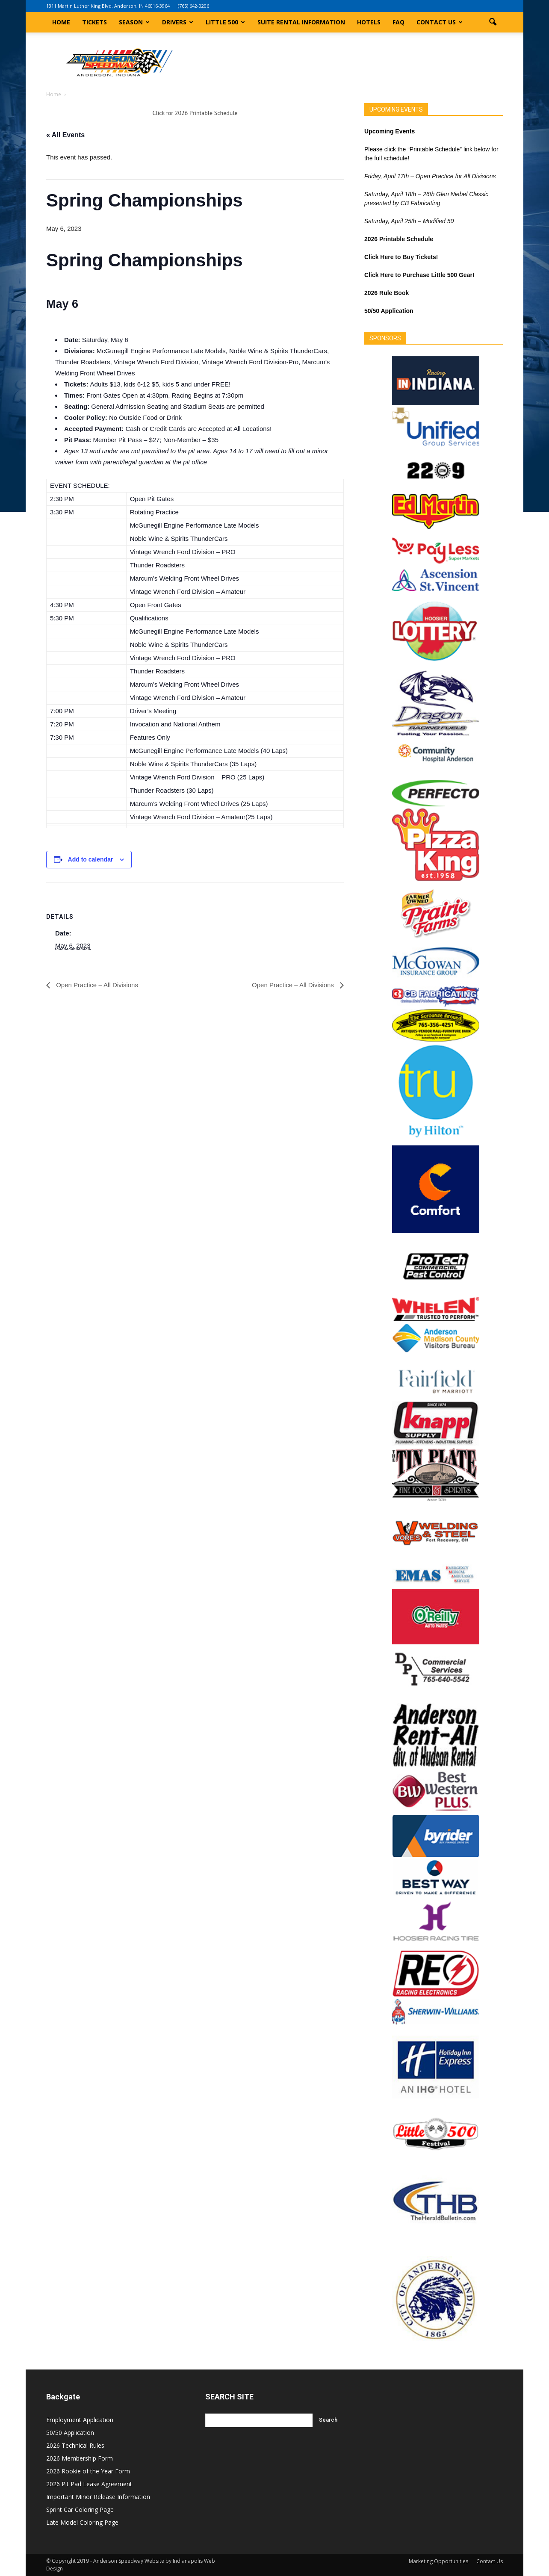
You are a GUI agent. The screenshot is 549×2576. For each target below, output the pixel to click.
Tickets (94, 22)
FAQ (398, 22)
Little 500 (225, 22)
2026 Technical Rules (75, 2445)
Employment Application (79, 2420)
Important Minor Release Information (98, 2497)
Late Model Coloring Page (82, 2522)
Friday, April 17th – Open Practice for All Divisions (430, 176)
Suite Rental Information (301, 22)
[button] (492, 22)
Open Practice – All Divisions (96, 984)
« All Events (65, 135)
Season (134, 22)
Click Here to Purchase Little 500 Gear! (419, 274)
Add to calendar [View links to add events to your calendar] (90, 859)
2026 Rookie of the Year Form (88, 2471)
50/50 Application (70, 2432)
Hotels (369, 22)
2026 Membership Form (79, 2458)
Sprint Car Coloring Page (80, 2509)
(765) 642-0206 (193, 6)
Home (61, 22)
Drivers (177, 22)
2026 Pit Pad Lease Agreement (89, 2484)
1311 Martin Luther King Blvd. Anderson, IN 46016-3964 (108, 6)
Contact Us (439, 22)
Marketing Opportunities (438, 2561)
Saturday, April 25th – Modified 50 (409, 221)
